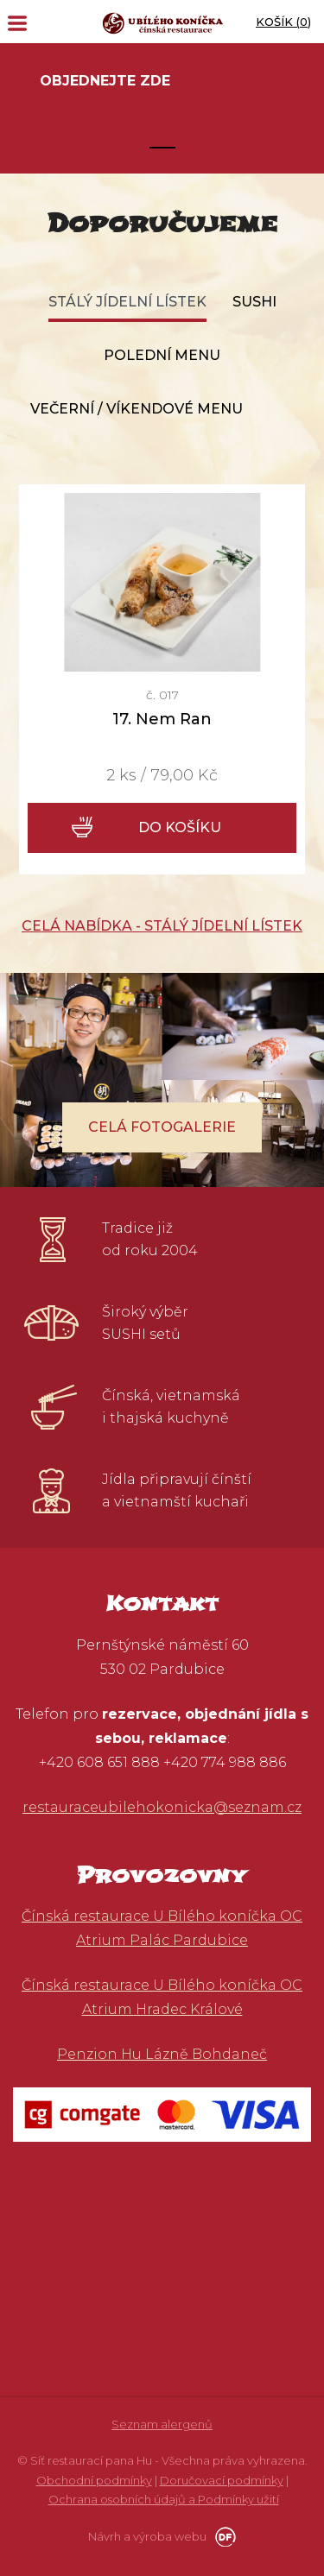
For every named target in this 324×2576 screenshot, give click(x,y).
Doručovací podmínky (221, 2480)
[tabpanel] (162, 108)
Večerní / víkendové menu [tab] (136, 409)
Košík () (283, 21)
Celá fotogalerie (162, 1127)
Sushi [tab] (254, 302)
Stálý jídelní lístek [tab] (127, 302)
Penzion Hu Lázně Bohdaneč (162, 2054)
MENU (17, 23)
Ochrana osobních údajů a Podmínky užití (163, 2499)
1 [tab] (162, 147)
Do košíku (179, 827)
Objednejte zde (105, 81)
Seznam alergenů (162, 2424)
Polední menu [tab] (162, 355)
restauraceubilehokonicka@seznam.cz (162, 1807)
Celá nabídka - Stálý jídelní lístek (162, 926)
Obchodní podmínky (94, 2480)
